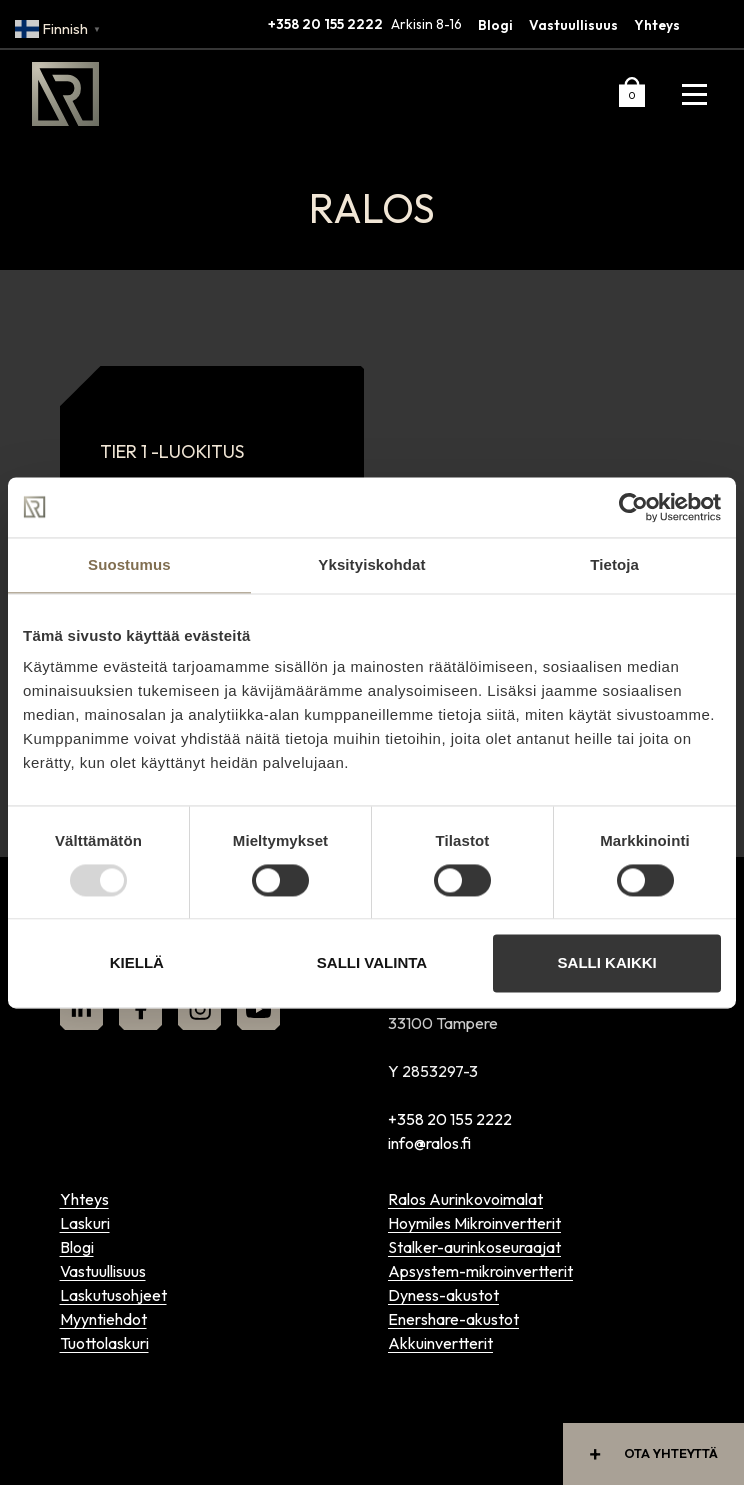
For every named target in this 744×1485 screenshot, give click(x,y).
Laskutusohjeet (113, 1295)
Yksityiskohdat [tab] (371, 564)
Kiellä (137, 963)
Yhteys (657, 25)
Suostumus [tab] (129, 564)
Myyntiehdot (103, 1319)
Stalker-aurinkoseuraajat (474, 1247)
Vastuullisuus (573, 25)
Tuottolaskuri (104, 1343)
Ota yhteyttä (649, 1453)
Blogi (495, 25)
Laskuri (85, 1223)
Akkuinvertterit (440, 1343)
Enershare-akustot (453, 1319)
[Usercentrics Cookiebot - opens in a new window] (633, 507)
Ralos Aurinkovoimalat (465, 1199)
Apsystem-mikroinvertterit (480, 1271)
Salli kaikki (607, 963)
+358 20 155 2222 (325, 24)
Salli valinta (372, 963)
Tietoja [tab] (614, 564)
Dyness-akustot (443, 1295)
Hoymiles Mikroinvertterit (474, 1223)
